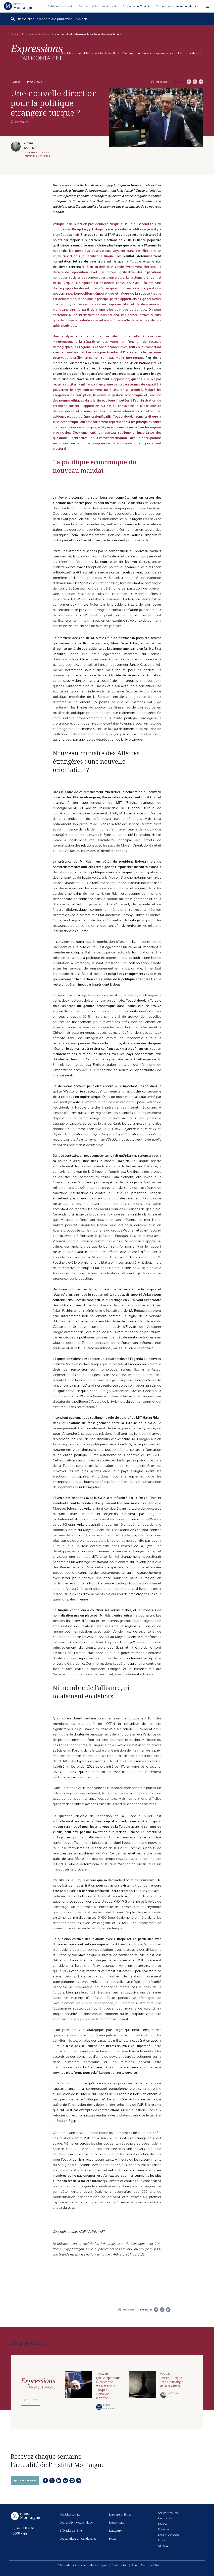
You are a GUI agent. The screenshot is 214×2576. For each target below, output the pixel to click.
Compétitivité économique (76, 2530)
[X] (195, 81)
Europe (16, 81)
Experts (162, 2530)
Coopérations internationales (78, 2546)
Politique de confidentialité (72, 2565)
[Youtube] (65, 2488)
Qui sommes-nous (169, 2519)
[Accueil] (18, 6)
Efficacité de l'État (71, 2538)
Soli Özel (30, 148)
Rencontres (116, 2538)
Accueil (14, 34)
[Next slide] (33, 2400)
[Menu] (205, 6)
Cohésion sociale (70, 2522)
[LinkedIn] (201, 81)
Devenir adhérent (168, 2541)
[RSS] (78, 2488)
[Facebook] (189, 81)
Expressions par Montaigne (36, 34)
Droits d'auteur (119, 2565)
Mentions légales (99, 2565)
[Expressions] (37, 52)
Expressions (116, 2530)
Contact (163, 2552)
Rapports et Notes (120, 2522)
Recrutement (166, 2536)
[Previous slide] (26, 2400)
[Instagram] (72, 2488)
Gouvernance (166, 2525)
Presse (162, 2547)
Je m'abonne (27, 2488)
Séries (112, 2546)
